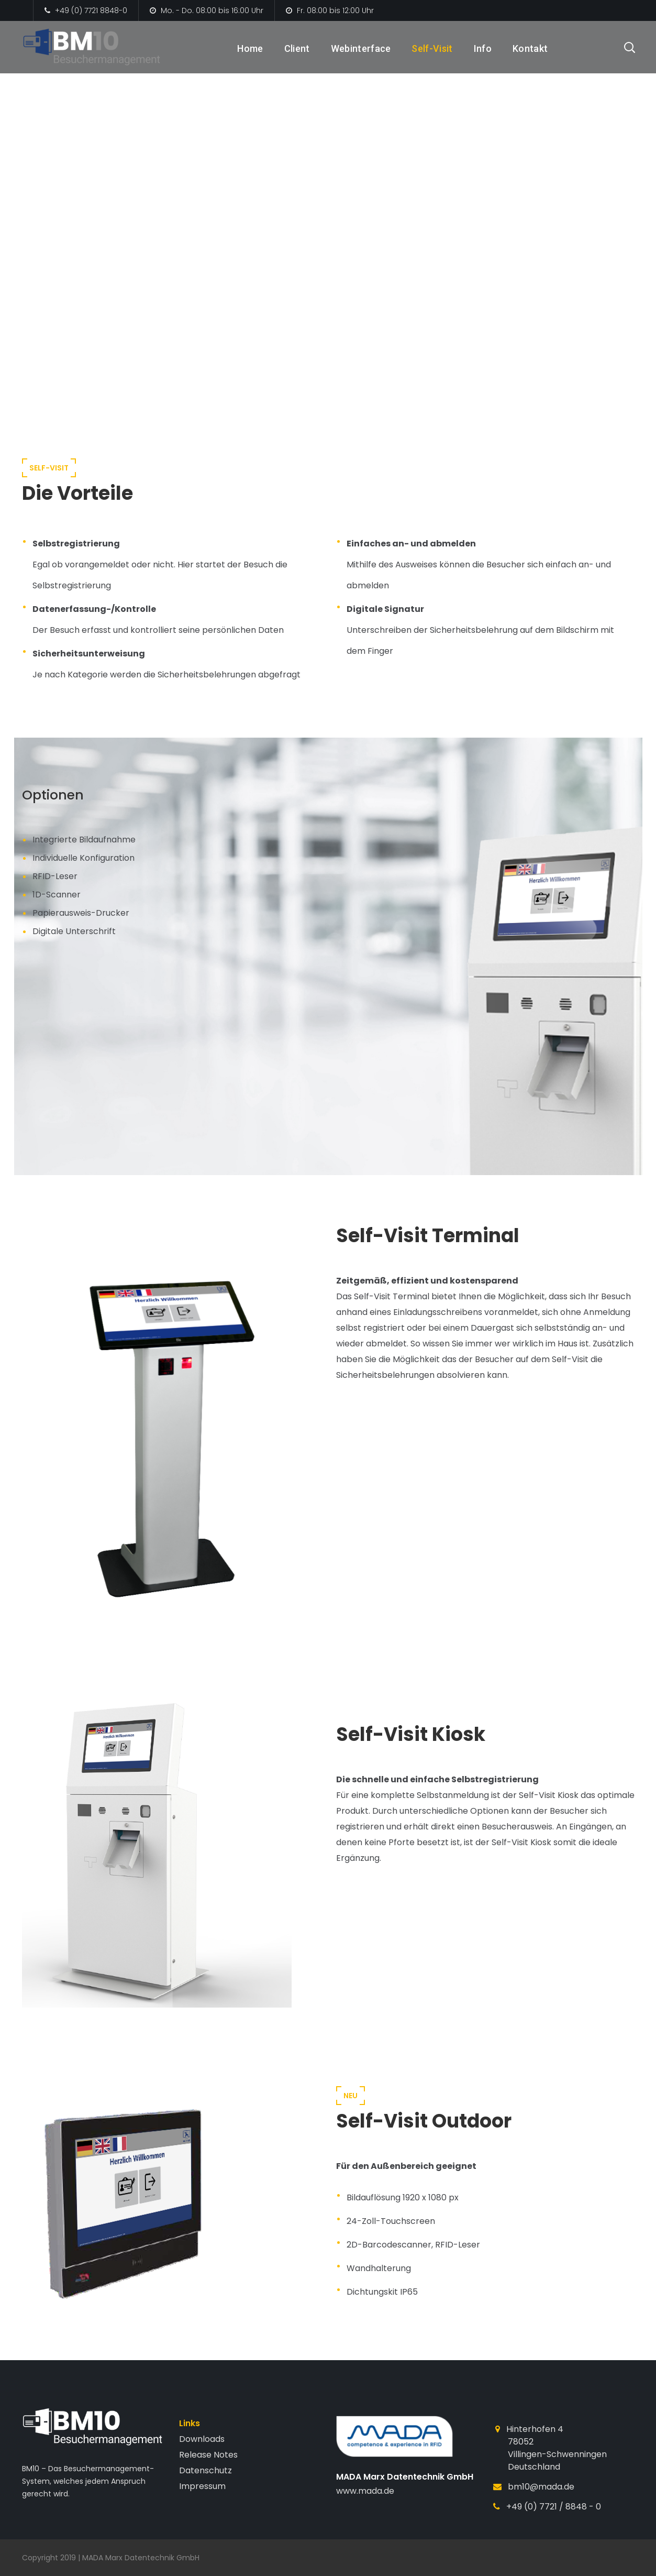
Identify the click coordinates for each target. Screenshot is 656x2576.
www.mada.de (365, 2491)
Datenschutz (205, 2470)
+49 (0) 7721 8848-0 (86, 10)
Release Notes (208, 2455)
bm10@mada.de (541, 2487)
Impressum (202, 2486)
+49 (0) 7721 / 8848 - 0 (553, 2507)
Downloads (202, 2439)
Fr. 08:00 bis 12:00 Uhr (330, 10)
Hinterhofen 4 (534, 2429)
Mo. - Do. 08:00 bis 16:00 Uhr (206, 10)
